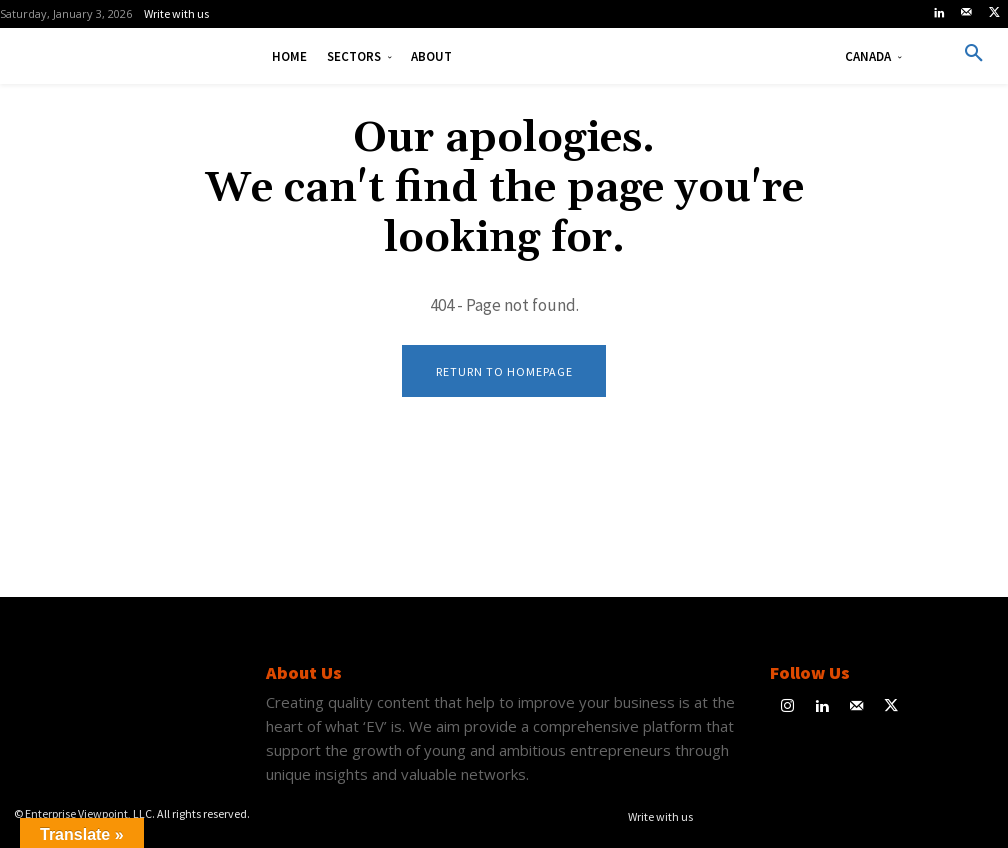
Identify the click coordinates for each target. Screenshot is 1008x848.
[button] (974, 54)
